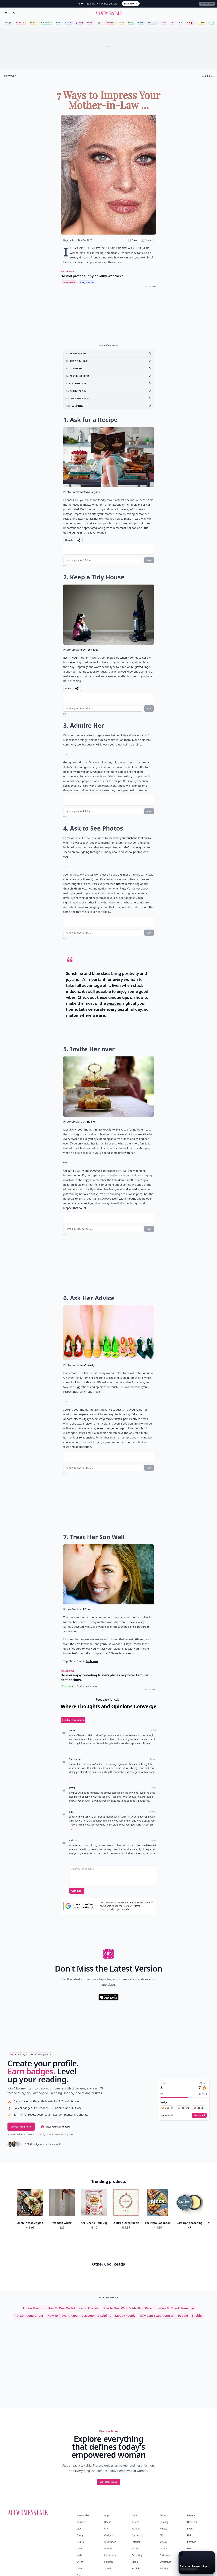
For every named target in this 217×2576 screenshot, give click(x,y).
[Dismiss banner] (152, 1841)
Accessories (83, 2454)
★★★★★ (207, 76)
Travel (107, 2507)
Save (132, 240)
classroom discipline (96, 2255)
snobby (197, 2255)
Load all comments (73, 1659)
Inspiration (110, 2481)
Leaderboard (167, 2054)
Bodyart (81, 2461)
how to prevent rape (62, 2255)
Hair (181, 22)
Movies (202, 22)
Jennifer (71, 240)
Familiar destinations (87, 1625)
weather (114, 962)
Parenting (137, 2494)
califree (85, 1548)
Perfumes (165, 2494)
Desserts (152, 22)
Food (190, 2467)
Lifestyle (8, 22)
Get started (199, 2054)
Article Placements (132, 2534)
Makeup (108, 2487)
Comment (76, 1830)
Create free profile (21, 2065)
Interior (68, 22)
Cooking (164, 2461)
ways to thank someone (176, 2247)
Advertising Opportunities (181, 2534)
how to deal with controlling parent (129, 2247)
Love (79, 2487)
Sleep (58, 22)
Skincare (108, 2501)
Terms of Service (176, 2540)
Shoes (80, 2501)
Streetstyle (21, 22)
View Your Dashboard (55, 2066)
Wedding (164, 2507)
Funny (131, 22)
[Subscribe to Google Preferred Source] (80, 1845)
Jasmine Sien (88, 1081)
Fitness (33, 22)
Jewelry (79, 22)
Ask (149, 549)
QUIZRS (154, 286)
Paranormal (46, 22)
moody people (125, 2255)
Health (141, 22)
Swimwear (110, 22)
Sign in (69, 2073)
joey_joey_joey (89, 639)
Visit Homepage (108, 2421)
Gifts (162, 2474)
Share (146, 240)
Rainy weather (87, 282)
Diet (173, 22)
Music (90, 22)
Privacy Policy (129, 2540)
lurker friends (33, 2247)
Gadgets (191, 22)
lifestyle (10, 76)
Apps (99, 22)
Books (107, 2461)
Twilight (136, 2507)
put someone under (29, 2255)
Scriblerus (92, 1600)
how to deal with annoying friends (73, 2247)
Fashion (136, 2467)
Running (192, 2494)
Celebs (164, 22)
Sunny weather (69, 282)
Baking (163, 2454)
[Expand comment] (71, 1687)
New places (67, 1625)
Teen (79, 2507)
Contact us (82, 2534)
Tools (79, 2514)
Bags (134, 2454)
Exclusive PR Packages (89, 2540)
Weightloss (193, 2507)
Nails (121, 22)
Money (135, 2487)
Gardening (138, 2474)
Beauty (191, 2454)
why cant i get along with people (163, 2255)
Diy (106, 2467)
